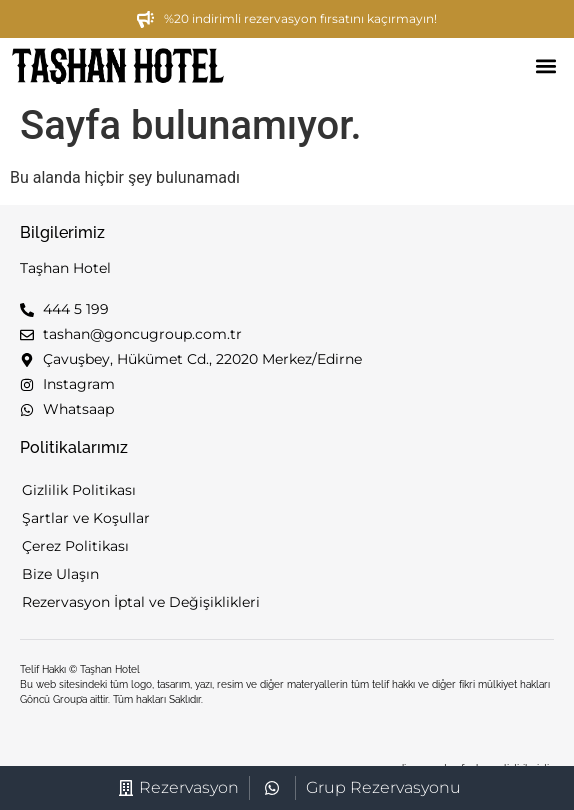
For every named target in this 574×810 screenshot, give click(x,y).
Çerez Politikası (75, 546)
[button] (545, 66)
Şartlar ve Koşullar (86, 518)
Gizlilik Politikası (79, 490)
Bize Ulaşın (60, 574)
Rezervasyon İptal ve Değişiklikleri (141, 602)
